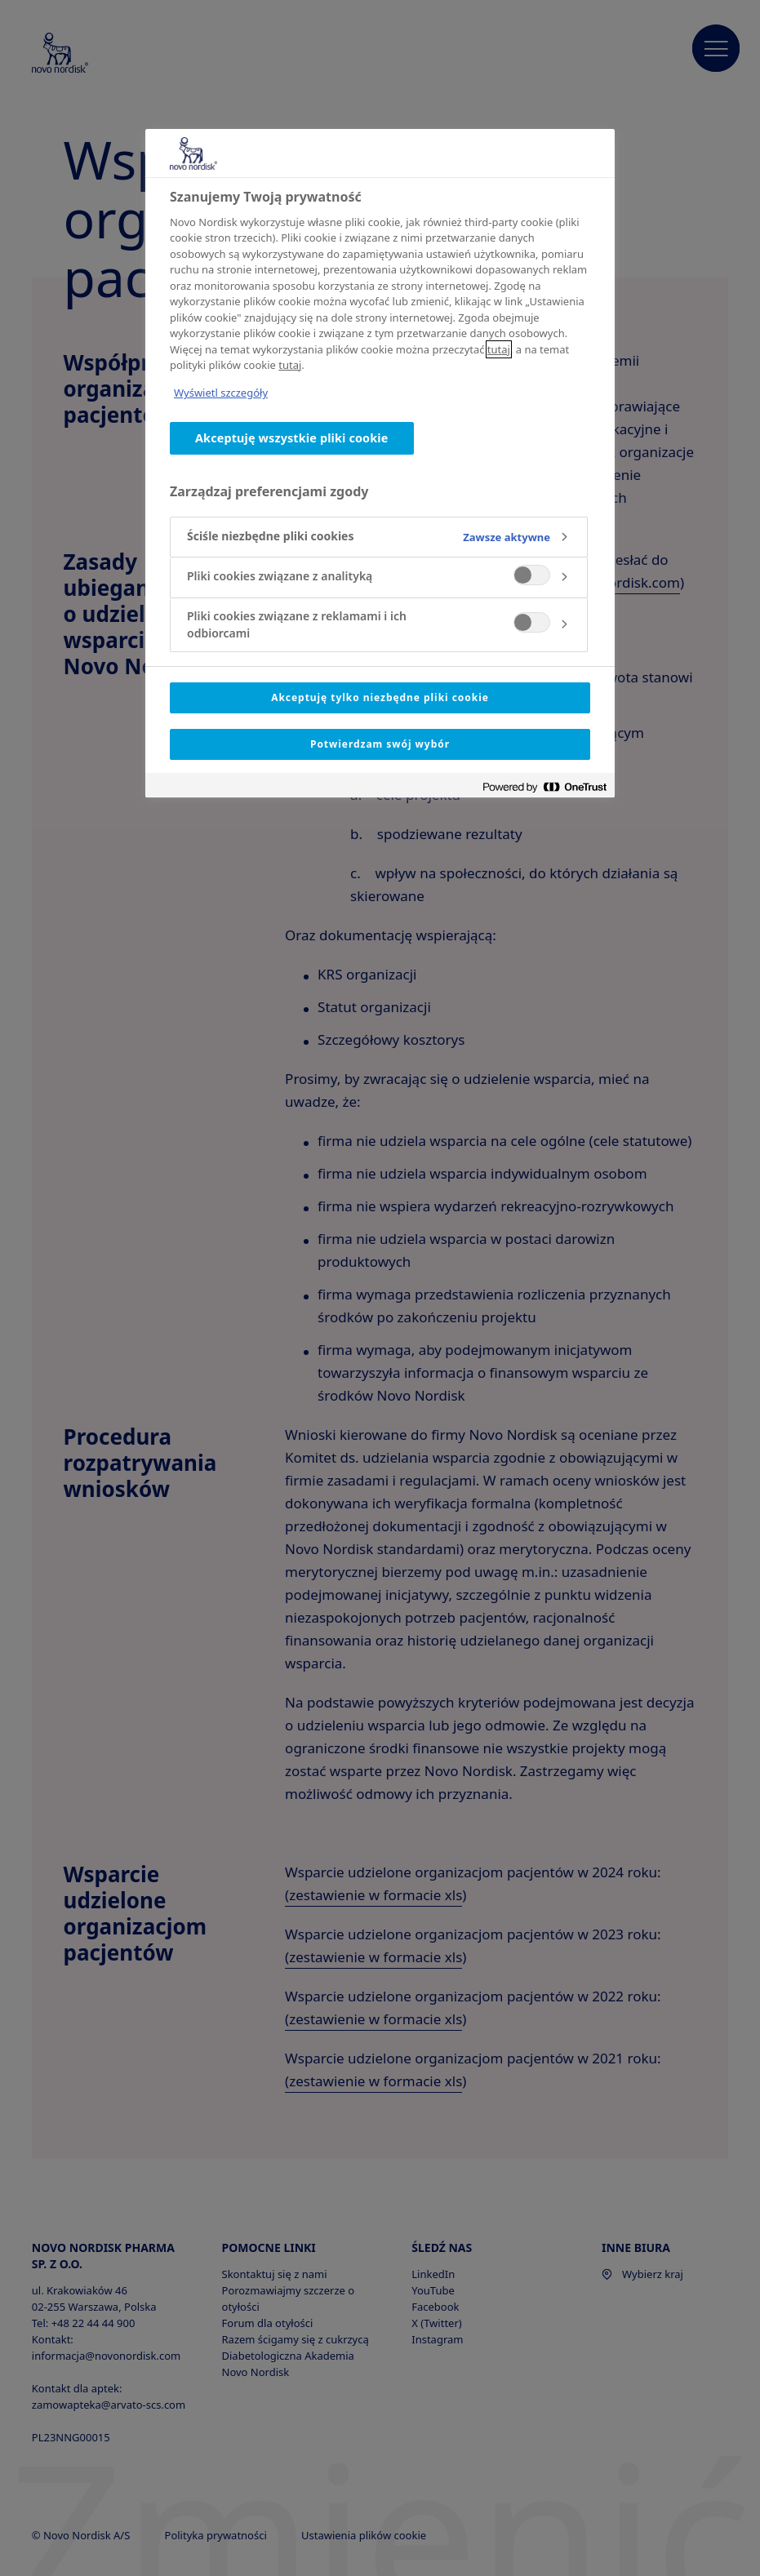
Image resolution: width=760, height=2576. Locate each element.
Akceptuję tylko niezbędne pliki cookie (380, 697)
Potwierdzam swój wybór (380, 744)
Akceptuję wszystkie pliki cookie (292, 438)
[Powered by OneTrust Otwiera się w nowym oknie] (544, 787)
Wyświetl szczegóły (221, 392)
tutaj (498, 349)
